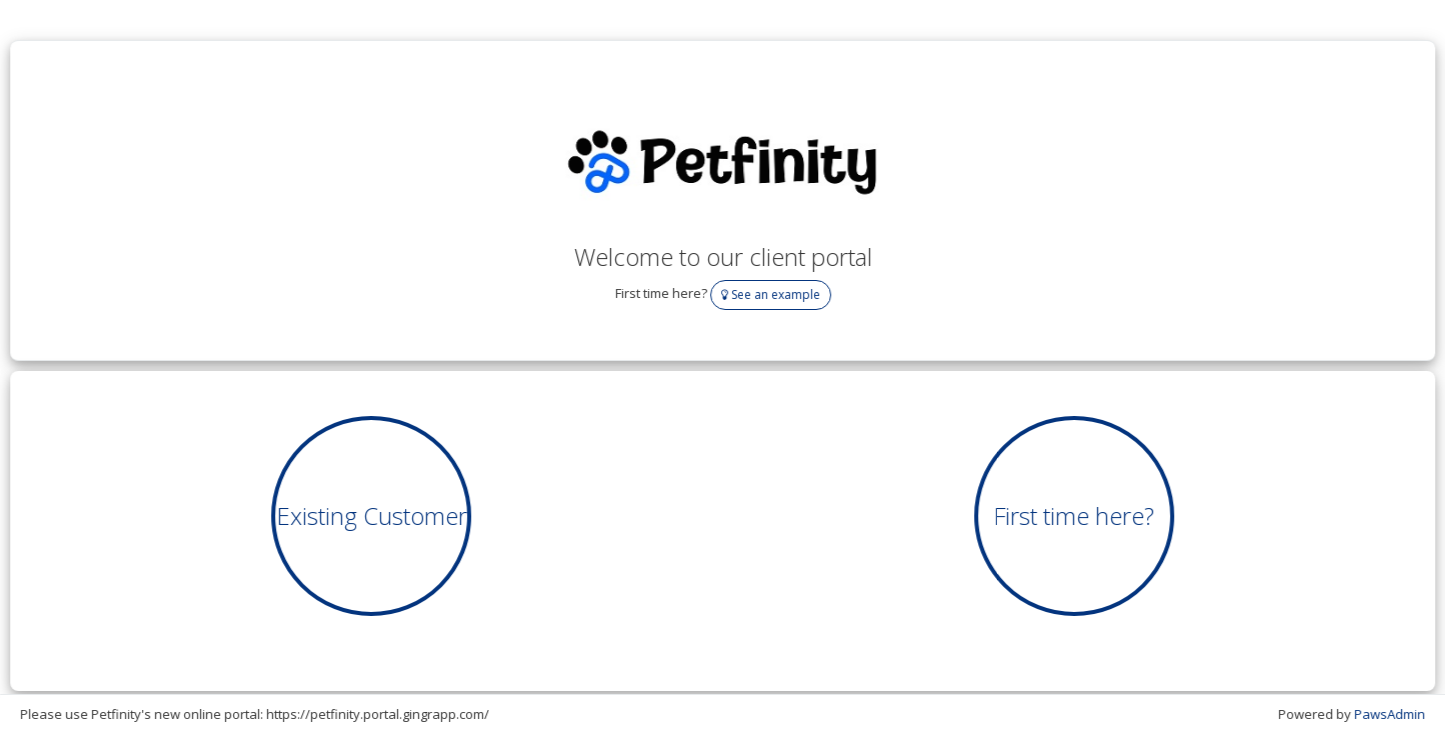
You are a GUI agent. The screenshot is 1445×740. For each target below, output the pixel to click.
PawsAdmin (1390, 714)
